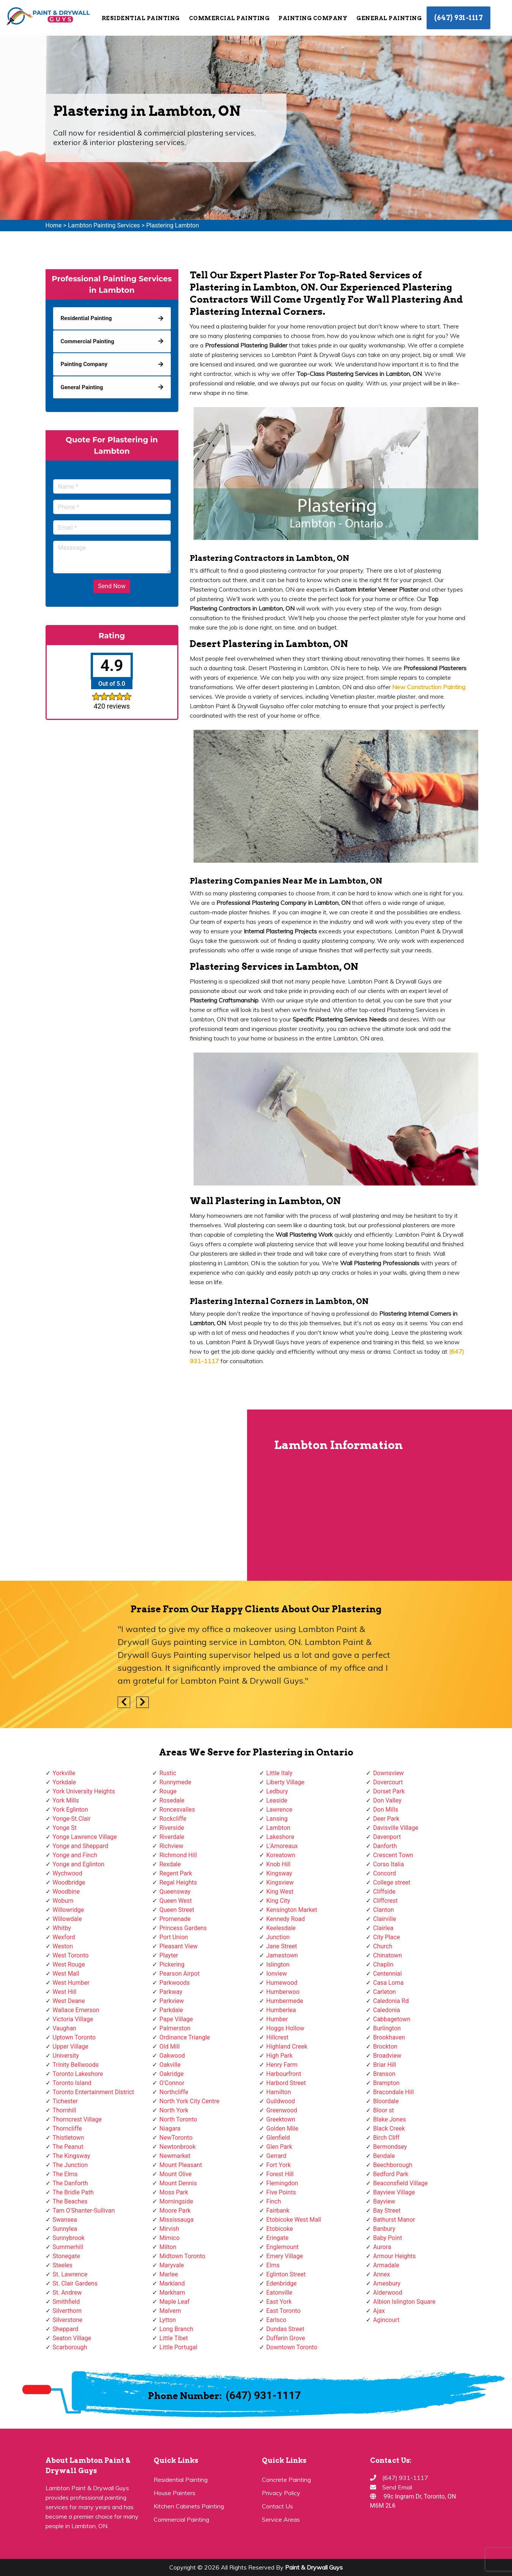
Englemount (282, 2247)
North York (173, 2110)
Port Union (173, 1937)
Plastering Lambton (172, 225)
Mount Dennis (178, 2183)
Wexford (64, 1937)
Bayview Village (394, 2192)
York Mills (66, 1800)
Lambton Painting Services (104, 225)
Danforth (385, 1846)
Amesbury (386, 2283)
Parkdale (171, 2010)
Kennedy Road (285, 1919)
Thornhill (64, 2110)
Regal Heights (178, 1882)
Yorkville (64, 1773)
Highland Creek (286, 2046)
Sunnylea (65, 2228)
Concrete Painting (286, 2479)
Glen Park (279, 2146)
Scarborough (70, 2347)
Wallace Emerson (76, 2010)
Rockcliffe (172, 1818)
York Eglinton (70, 1809)
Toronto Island (72, 2083)
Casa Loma (388, 1982)
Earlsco (276, 2319)
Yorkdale (64, 1782)
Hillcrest (277, 2037)
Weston (63, 1946)
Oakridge (171, 2073)
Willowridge (68, 1909)
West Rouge (69, 1964)
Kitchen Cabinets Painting (189, 2506)
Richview (171, 1846)
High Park (279, 2055)
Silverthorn (67, 2310)
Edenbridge (281, 2283)
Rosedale (171, 1800)
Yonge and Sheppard (81, 1846)
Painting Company (313, 18)
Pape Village (176, 2019)
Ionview (276, 1973)
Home (54, 225)
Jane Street (281, 1946)
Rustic (167, 1773)
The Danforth (70, 2183)
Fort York (278, 2165)
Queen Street (176, 1909)
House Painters (174, 2493)
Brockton (385, 2046)
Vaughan (65, 2028)
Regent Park (175, 1873)
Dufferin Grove (285, 2338)
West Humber (71, 1982)
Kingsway (279, 1873)
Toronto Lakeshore (78, 2073)
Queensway (175, 1891)
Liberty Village (285, 1782)
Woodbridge (69, 1882)
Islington (278, 1964)
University (66, 2055)
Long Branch (176, 2329)
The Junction (70, 2165)
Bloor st (383, 2110)
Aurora (382, 2247)
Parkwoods (174, 1982)
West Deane (69, 2001)
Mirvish (169, 2228)
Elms (273, 2265)
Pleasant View (178, 1946)
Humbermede (284, 2001)
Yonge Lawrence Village (85, 1836)
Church (382, 1946)
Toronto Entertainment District (93, 2092)
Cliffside (384, 1891)
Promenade (175, 1919)
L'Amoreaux (282, 1846)
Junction (278, 1937)
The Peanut (68, 2146)
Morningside (176, 2201)
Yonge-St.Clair (72, 1818)
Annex (381, 2274)
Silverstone (68, 2319)
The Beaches (70, 2201)
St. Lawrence (70, 2274)
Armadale (386, 2265)
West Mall (66, 1973)
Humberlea (281, 2010)
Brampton (386, 2083)
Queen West (175, 1900)
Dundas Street (285, 2329)
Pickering (171, 1964)
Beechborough (392, 2165)
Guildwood (280, 2101)
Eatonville (279, 2292)
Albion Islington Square (404, 2301)
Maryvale (171, 2265)
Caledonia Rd (391, 2001)
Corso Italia (388, 1864)
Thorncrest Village (77, 2119)
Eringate (277, 2237)
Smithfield (66, 2301)
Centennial (387, 1973)
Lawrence (279, 1809)
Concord (384, 1873)
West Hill (65, 1991)
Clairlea (383, 1928)
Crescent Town (393, 1855)
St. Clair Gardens (75, 2283)
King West (280, 1891)
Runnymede (175, 1782)
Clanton (383, 1909)
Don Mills (385, 1809)
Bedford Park (390, 2174)
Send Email (397, 2487)
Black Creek (389, 2128)
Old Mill (169, 2046)
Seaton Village (72, 2338)
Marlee (168, 2274)
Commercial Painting (229, 18)
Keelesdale (281, 1928)
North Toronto (178, 2119)
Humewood (282, 1982)
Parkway (170, 1991)
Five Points (281, 2192)
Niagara (170, 2128)
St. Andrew (67, 2292)
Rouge (167, 1791)
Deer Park (386, 1818)
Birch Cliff (386, 2137)
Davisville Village (395, 1827)
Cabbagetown (391, 2019)
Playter (168, 1955)
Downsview (388, 1773)
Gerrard (276, 2155)
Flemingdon (282, 2183)
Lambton (278, 1827)
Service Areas (281, 2519)
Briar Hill (384, 2064)
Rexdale (170, 1864)
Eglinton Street (286, 2274)
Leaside (276, 1800)
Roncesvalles (177, 1809)
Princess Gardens (183, 1928)
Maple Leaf (174, 2301)
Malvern (170, 2310)
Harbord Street (286, 2083)
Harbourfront (283, 2073)
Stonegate (66, 2256)
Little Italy (279, 1773)
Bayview (384, 2201)
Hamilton (278, 2092)
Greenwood (281, 2110)
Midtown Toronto (182, 2256)
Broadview (387, 2055)
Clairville (384, 1919)
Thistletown (68, 2137)
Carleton (384, 1991)
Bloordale (386, 2101)
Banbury (384, 2228)
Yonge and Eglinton (79, 1864)
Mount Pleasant (180, 2165)
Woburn (63, 1900)
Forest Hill (280, 2174)
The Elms (65, 2174)
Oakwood (172, 2055)
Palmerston (175, 2028)
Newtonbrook (177, 2146)
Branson (384, 2073)
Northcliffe (173, 2092)
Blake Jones (389, 2119)
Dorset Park (389, 1791)
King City (278, 1900)
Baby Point (387, 2237)
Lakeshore (280, 1836)
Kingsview (280, 1882)
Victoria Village (73, 2019)
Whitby (62, 1928)
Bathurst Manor (394, 2219)
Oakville (170, 2064)
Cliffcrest (385, 1900)
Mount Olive (175, 2174)
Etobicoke (279, 2228)
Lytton (167, 2319)
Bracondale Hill (393, 2092)
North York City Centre (189, 2101)
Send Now (111, 586)
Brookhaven (389, 2037)
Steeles (62, 2265)
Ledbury (277, 1791)
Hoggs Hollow (285, 2028)
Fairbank (278, 2210)
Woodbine (66, 1891)
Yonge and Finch (75, 1855)
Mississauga (176, 2219)
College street (391, 1882)
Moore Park (175, 2210)
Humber (277, 2019)
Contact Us (277, 2506)
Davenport (387, 1836)
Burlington (387, 2028)
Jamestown (282, 1955)
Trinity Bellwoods (76, 2064)
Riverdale (171, 1836)
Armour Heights (394, 2256)
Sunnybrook (69, 2237)
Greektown (280, 2119)
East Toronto (283, 2310)
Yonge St (65, 1827)
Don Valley (387, 1800)
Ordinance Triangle (184, 2037)
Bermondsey (390, 2146)
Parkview (171, 2001)
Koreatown (280, 1855)
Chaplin (383, 1964)
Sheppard (66, 2329)
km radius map (123, 1495)
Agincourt (386, 2319)
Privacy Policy (281, 2493)
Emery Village (284, 2256)
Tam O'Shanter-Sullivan (84, 2210)
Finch (273, 2201)
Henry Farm (282, 2064)
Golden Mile (282, 2128)
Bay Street (386, 2210)
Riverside (171, 1827)
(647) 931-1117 (458, 18)
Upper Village (70, 2046)
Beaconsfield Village (400, 2183)
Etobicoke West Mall (293, 2219)
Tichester (65, 2101)
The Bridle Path (73, 2192)
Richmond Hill (178, 1855)
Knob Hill (278, 1864)
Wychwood (67, 1873)
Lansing (277, 1818)
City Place (386, 1937)
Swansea (65, 2219)
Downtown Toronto (292, 2347)
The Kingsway (71, 2155)
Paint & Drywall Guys (314, 2567)
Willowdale (67, 1919)
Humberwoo (283, 1991)
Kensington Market (291, 1909)
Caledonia (386, 2010)
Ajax (379, 2310)
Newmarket (175, 2155)
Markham (172, 2292)
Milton (167, 2247)
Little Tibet (173, 2338)
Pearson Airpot (179, 1973)
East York (279, 2301)
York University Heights (84, 1791)
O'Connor (171, 2083)
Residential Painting (141, 18)
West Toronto (71, 1955)
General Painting (389, 18)
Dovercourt (388, 1782)
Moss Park (173, 2192)
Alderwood (387, 2292)
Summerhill (68, 2247)
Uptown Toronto (74, 2037)
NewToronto (175, 2137)
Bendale (384, 2155)
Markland (172, 2283)
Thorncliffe (67, 2128)
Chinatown (387, 1955)
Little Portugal (178, 2347)
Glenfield (278, 2137)
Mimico (169, 2237)
